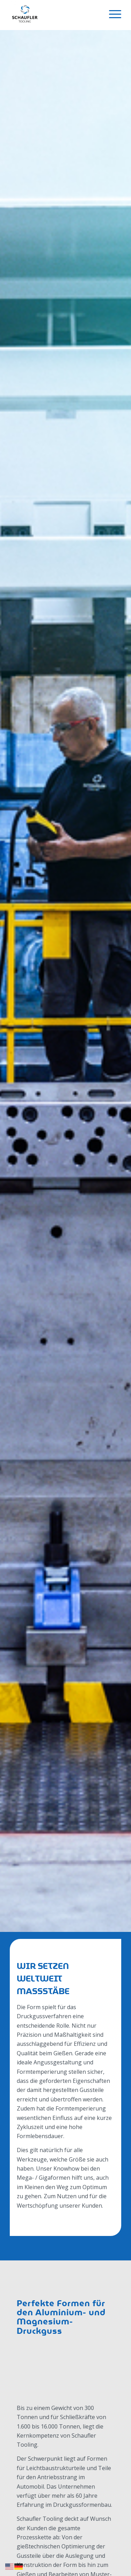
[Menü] (111, 14)
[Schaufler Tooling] (54, 15)
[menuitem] (111, 14)
